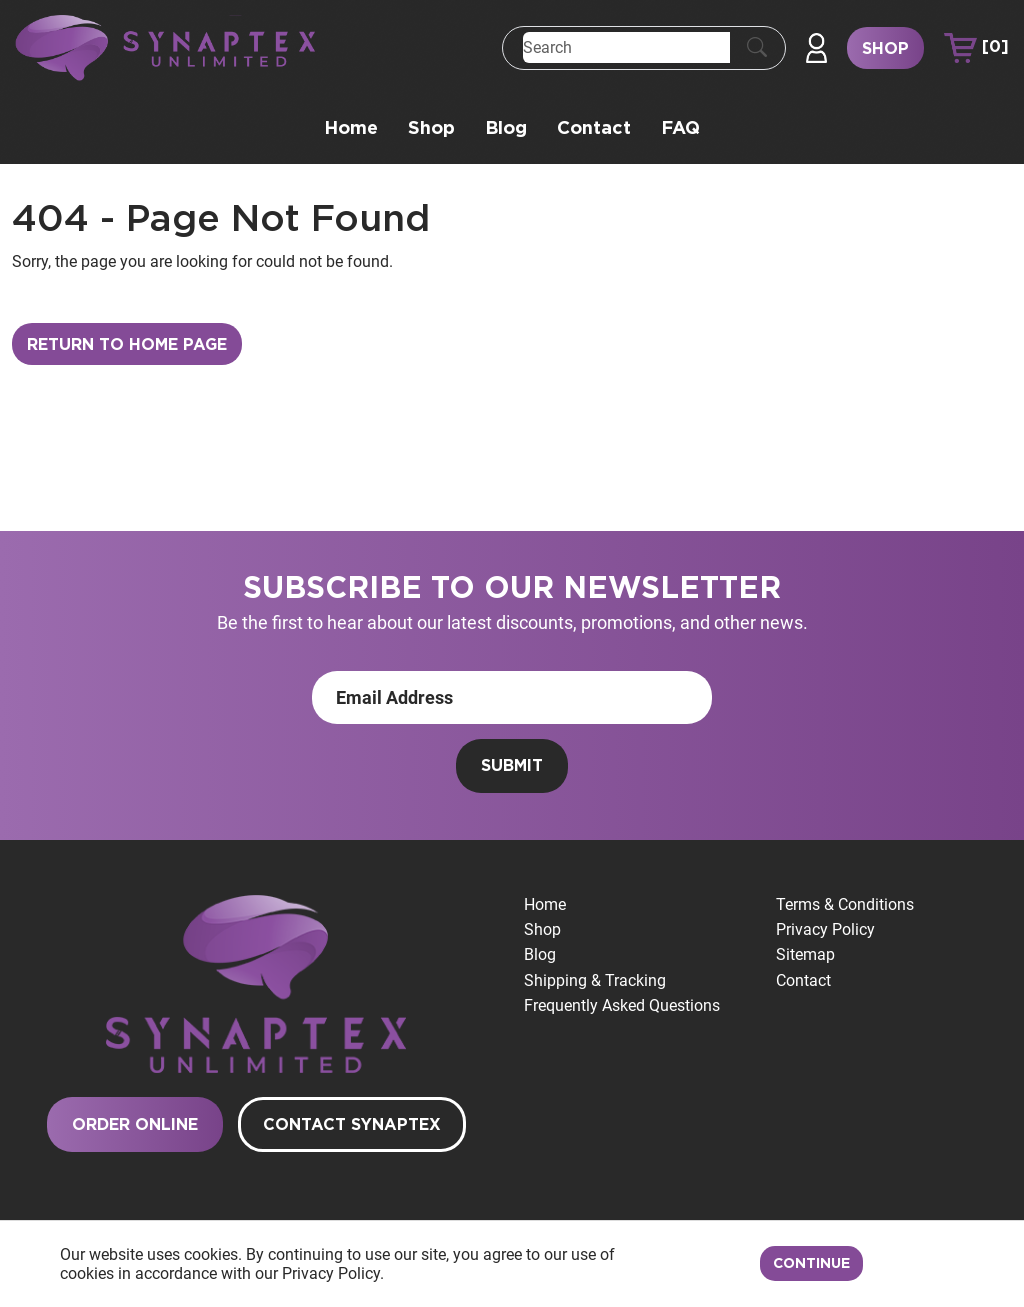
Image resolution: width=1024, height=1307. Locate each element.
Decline (919, 1264)
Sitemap (805, 954)
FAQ (680, 129)
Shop (885, 49)
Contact (594, 129)
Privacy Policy (825, 929)
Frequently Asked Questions (622, 1005)
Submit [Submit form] (512, 766)
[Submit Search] (757, 48)
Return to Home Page (127, 345)
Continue (811, 1264)
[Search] (626, 47)
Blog (506, 129)
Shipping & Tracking (595, 980)
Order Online (135, 1125)
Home (351, 129)
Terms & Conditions (845, 904)
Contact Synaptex (352, 1125)
